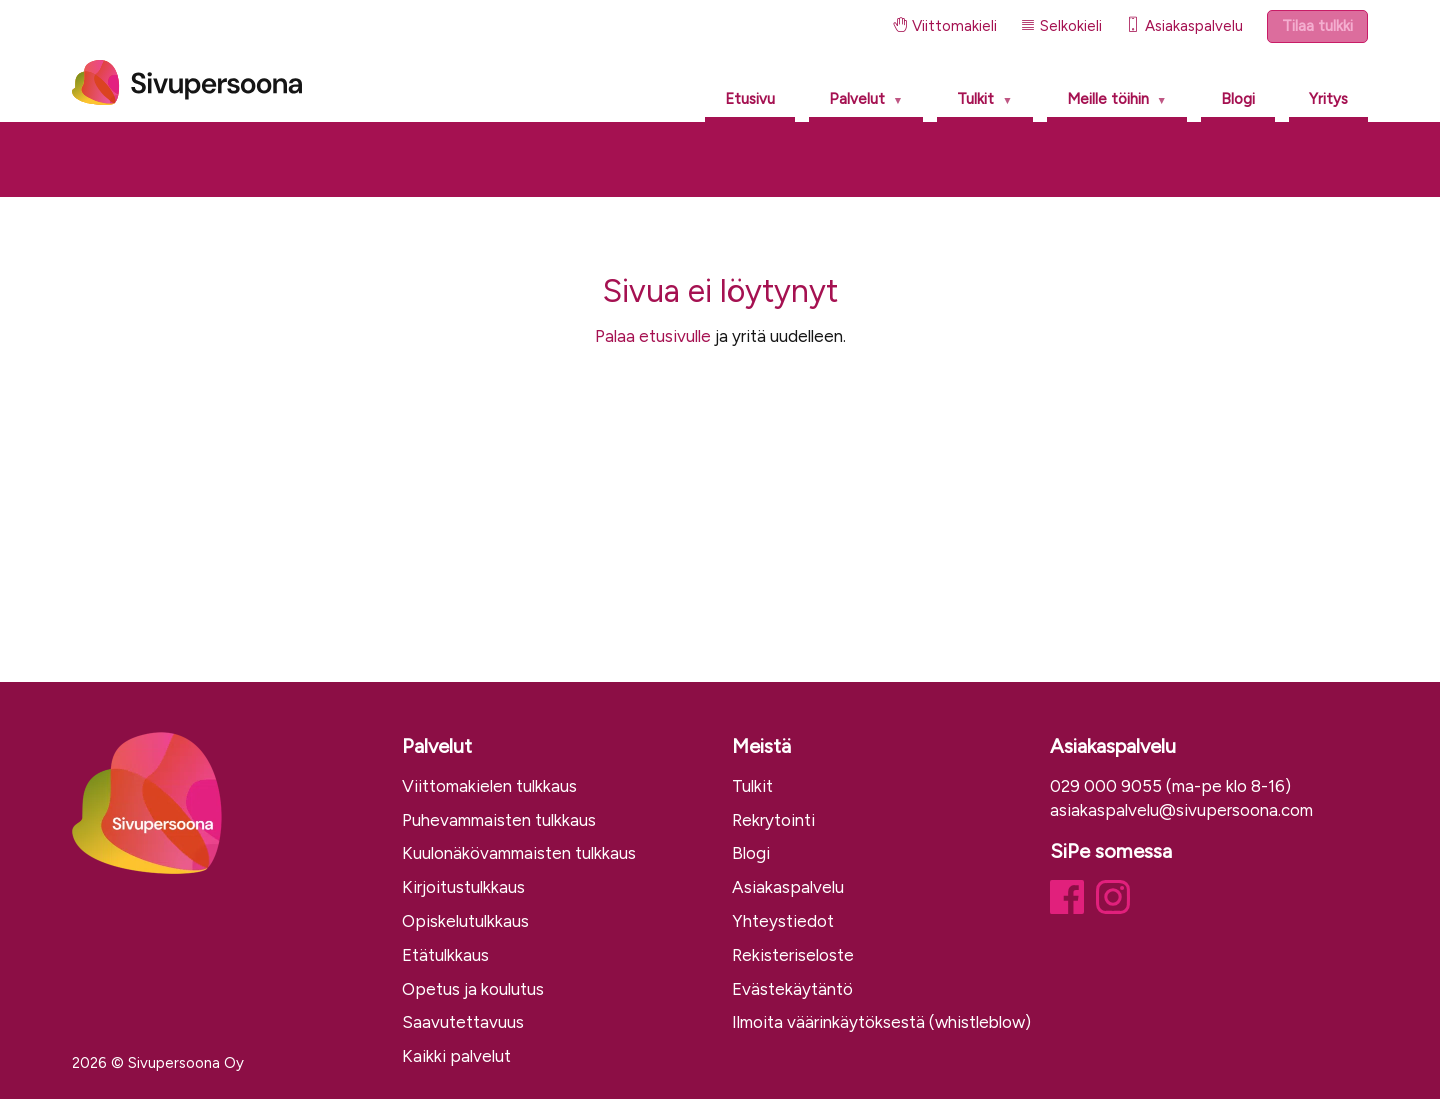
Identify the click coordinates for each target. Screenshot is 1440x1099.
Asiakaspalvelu (1184, 26)
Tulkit (975, 99)
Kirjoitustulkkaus (463, 887)
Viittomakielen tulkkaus (489, 786)
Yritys (1328, 99)
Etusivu (750, 99)
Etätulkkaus (445, 955)
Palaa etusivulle (653, 336)
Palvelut (857, 99)
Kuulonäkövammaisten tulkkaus (519, 853)
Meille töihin (1108, 99)
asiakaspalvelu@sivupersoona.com (1181, 810)
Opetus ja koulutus (473, 989)
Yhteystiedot (783, 921)
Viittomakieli (945, 26)
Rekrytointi (773, 820)
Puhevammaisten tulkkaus (499, 820)
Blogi (1238, 99)
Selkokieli (1061, 26)
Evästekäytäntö (792, 989)
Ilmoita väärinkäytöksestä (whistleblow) (881, 1022)
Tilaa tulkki (1317, 26)
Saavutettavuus (463, 1022)
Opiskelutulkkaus (465, 921)
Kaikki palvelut (456, 1056)
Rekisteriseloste (793, 955)
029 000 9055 (1106, 786)
